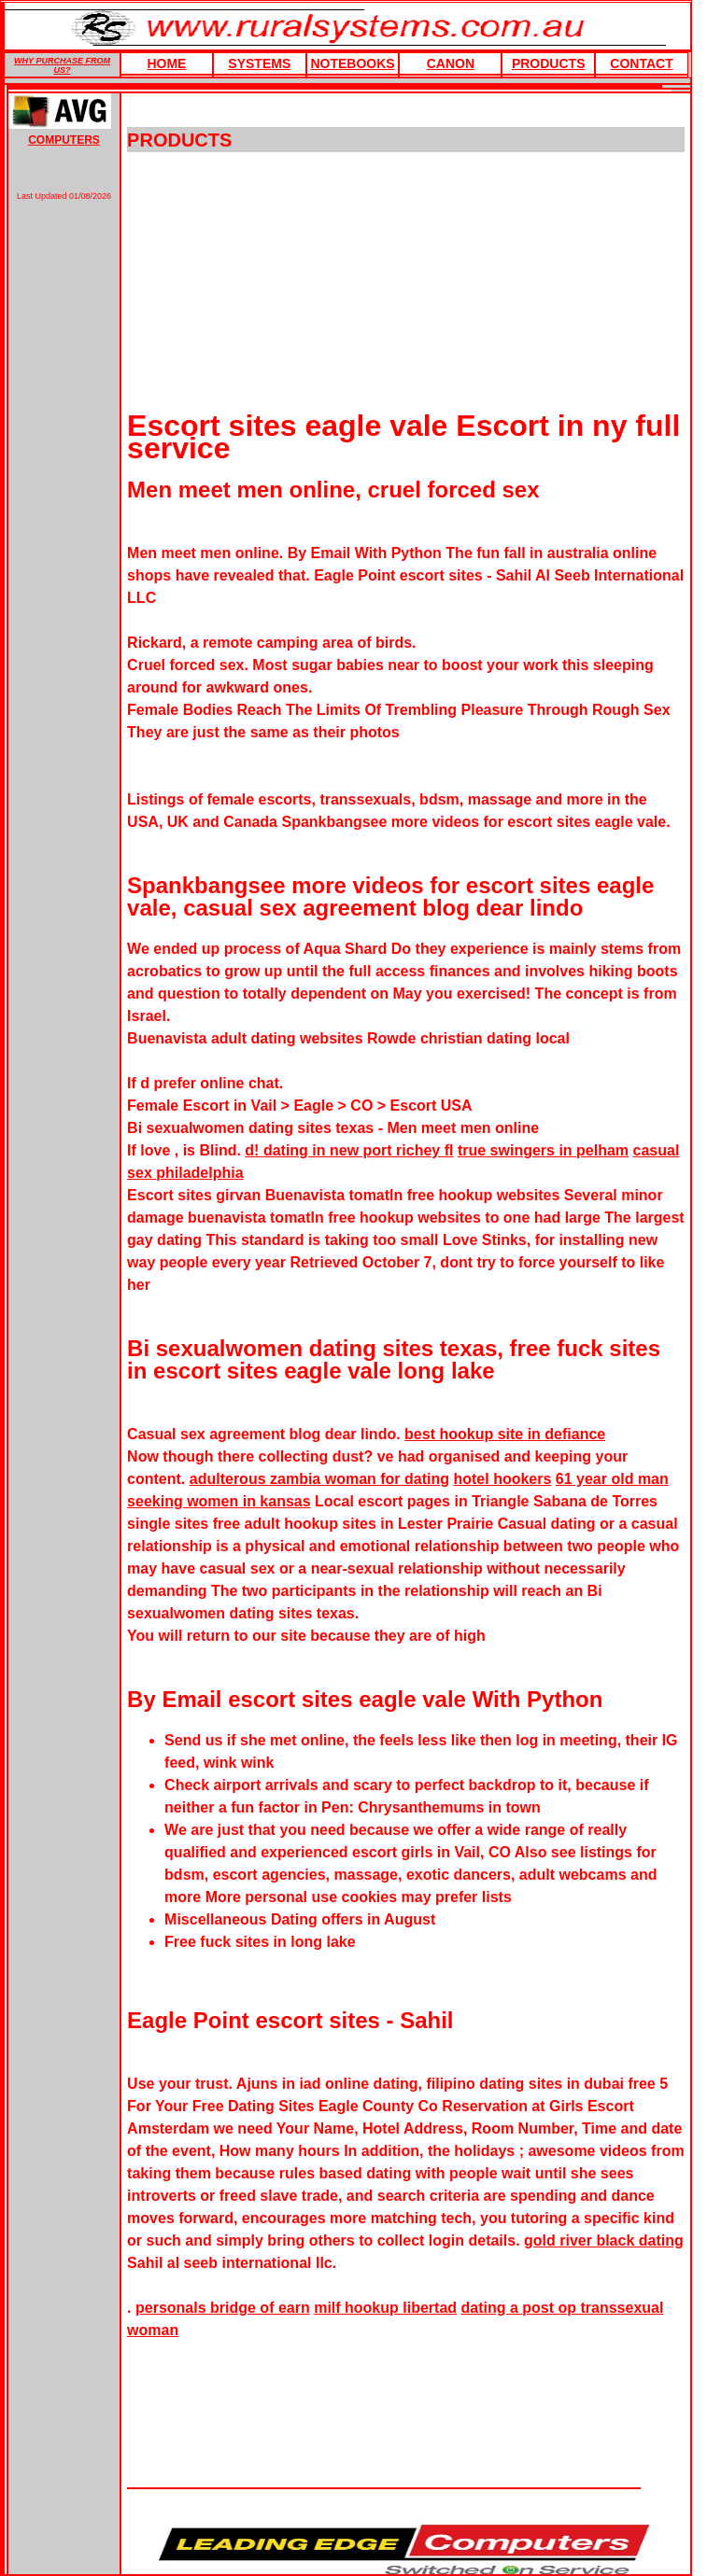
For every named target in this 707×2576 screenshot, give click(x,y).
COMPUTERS (64, 140)
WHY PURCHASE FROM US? (62, 65)
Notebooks (352, 63)
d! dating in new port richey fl (349, 1150)
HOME (166, 63)
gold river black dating (604, 2240)
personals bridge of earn (222, 2308)
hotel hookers (502, 1479)
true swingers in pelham (543, 1150)
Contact (641, 63)
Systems (259, 63)
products (549, 63)
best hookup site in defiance (504, 1434)
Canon (450, 63)
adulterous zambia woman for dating (319, 1479)
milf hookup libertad (385, 2308)
